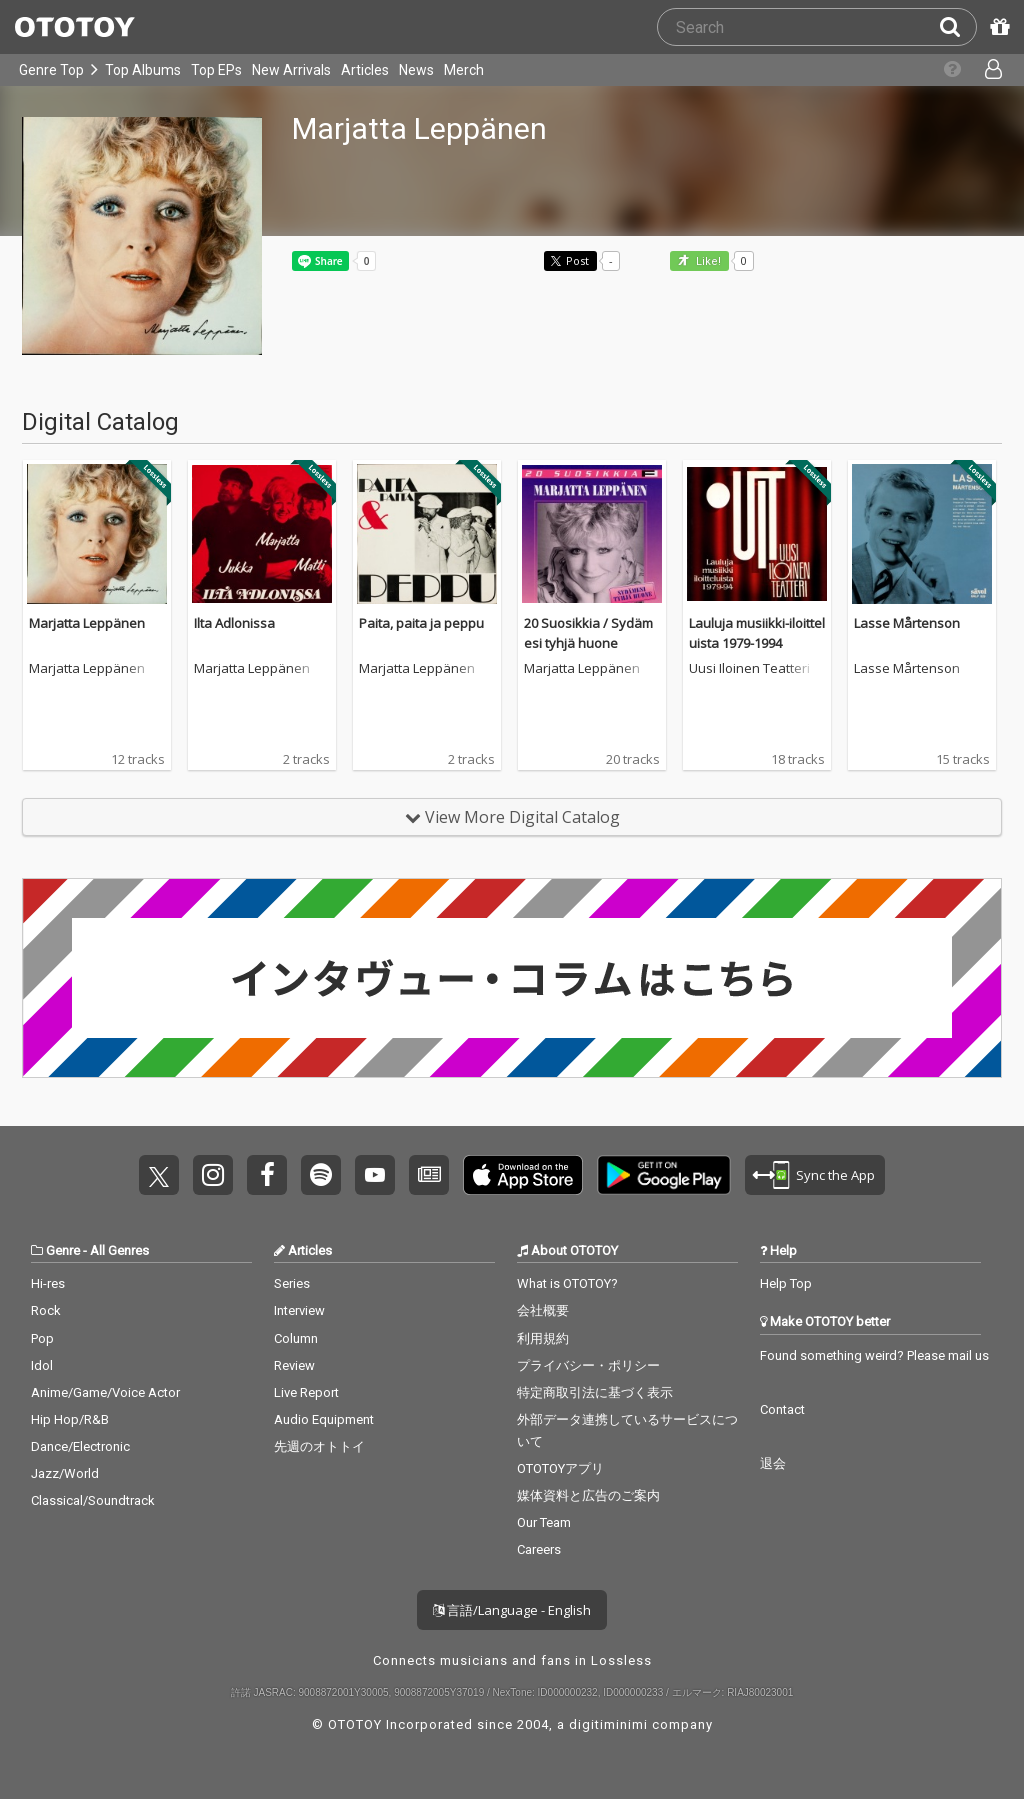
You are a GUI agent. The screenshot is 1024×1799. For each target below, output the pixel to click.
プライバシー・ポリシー (588, 1365)
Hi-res (48, 1283)
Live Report (306, 1392)
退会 (773, 1463)
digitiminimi (608, 1724)
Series (292, 1283)
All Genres (119, 1250)
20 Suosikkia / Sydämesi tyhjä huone (588, 633)
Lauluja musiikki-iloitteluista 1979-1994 (757, 633)
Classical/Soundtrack (93, 1500)
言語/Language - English (512, 1610)
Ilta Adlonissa (234, 623)
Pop (42, 1338)
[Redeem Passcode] (997, 27)
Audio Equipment (324, 1419)
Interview (299, 1310)
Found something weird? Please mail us (874, 1355)
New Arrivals (291, 70)
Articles (365, 70)
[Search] (958, 27)
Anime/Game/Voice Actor (105, 1392)
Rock (46, 1310)
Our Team (544, 1522)
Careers (539, 1549)
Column (296, 1338)
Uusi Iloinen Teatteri (749, 669)
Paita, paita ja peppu (421, 623)
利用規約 (543, 1338)
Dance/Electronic (80, 1446)
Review (294, 1365)
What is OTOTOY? (567, 1283)
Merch (464, 70)
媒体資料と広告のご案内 (588, 1495)
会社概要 (543, 1310)
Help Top (786, 1283)
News (416, 70)
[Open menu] (988, 70)
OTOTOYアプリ (560, 1468)
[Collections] (947, 70)
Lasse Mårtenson (907, 623)
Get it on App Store (523, 1175)
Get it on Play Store (664, 1175)
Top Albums (143, 70)
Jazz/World (65, 1473)
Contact (782, 1409)
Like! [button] (707, 261)
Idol (42, 1365)
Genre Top (51, 70)
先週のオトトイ (319, 1446)
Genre (63, 1250)
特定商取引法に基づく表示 (595, 1392)
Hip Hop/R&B (70, 1419)
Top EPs (216, 70)
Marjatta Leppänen (87, 623)
